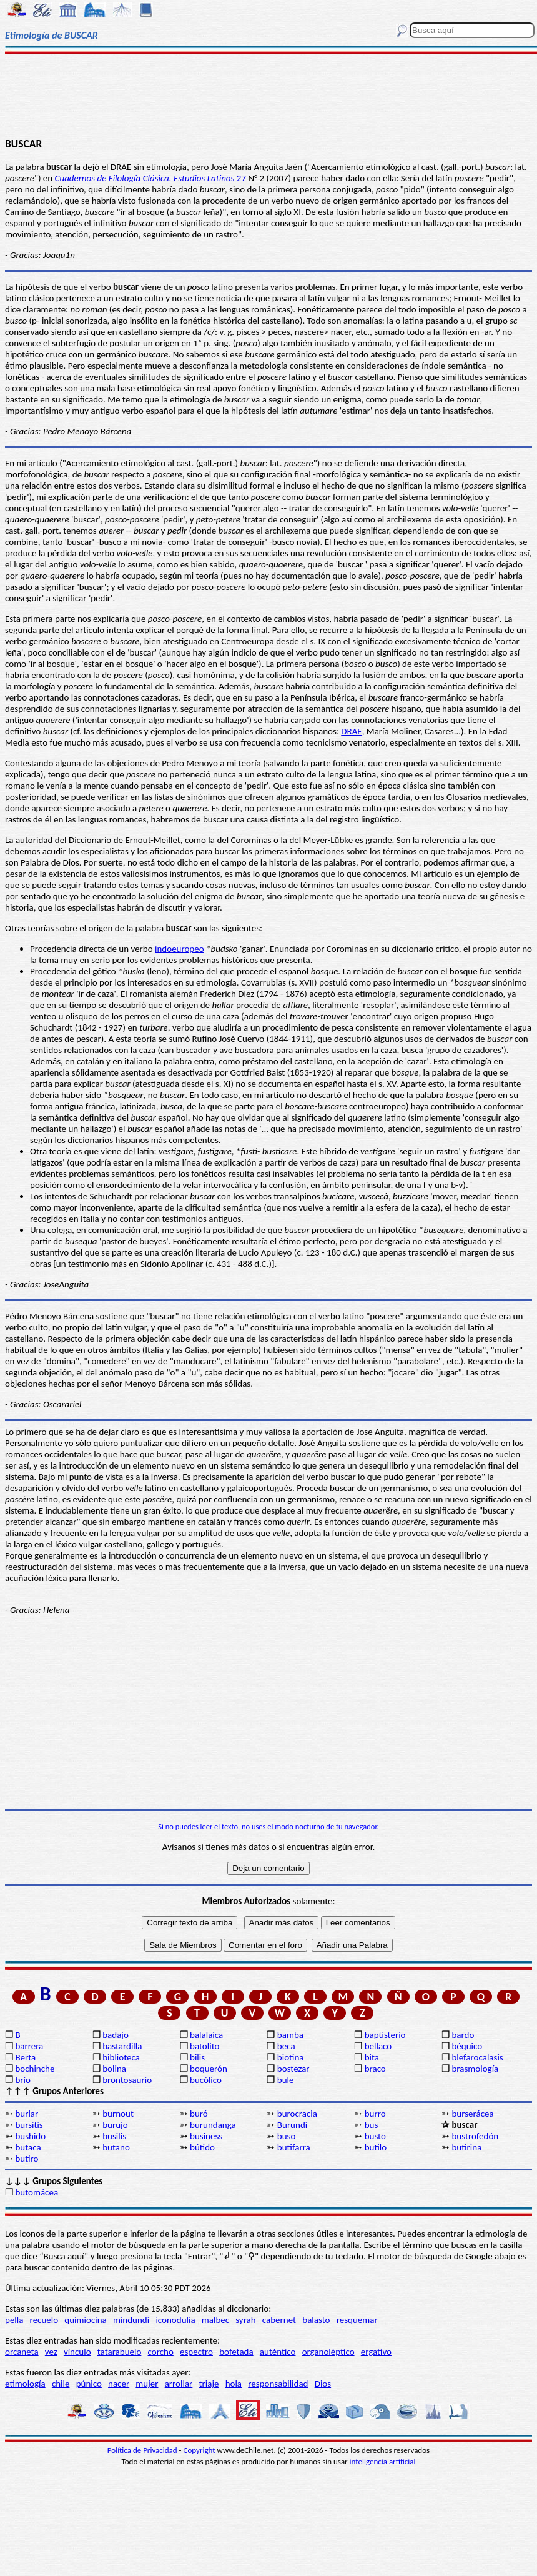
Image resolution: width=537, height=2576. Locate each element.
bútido (202, 2147)
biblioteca (121, 2057)
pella (14, 2319)
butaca (28, 2147)
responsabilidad (278, 2383)
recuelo (44, 2319)
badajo (115, 2034)
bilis (197, 2057)
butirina (466, 2147)
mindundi (131, 2319)
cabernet (279, 2319)
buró (199, 2113)
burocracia (297, 2113)
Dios (323, 2383)
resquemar (357, 2319)
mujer (146, 2383)
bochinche (34, 2068)
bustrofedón (474, 2136)
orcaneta (22, 2351)
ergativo (376, 2351)
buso (286, 2136)
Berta (25, 2057)
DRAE (121, 166)
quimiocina (85, 2319)
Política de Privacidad (143, 2450)
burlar (26, 2113)
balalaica (206, 2034)
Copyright (199, 2450)
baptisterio (385, 2034)
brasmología (474, 2068)
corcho (161, 2351)
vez (51, 2351)
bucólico (206, 2079)
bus (371, 2124)
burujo (114, 2124)
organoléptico (328, 2351)
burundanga (213, 2124)
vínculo (77, 2351)
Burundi (292, 2124)
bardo (462, 2034)
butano (116, 2147)
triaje (209, 2383)
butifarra (293, 2147)
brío (22, 2079)
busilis (114, 2136)
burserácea (472, 2113)
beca (286, 2046)
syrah (245, 2319)
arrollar (179, 2383)
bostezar (293, 2068)
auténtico (278, 2351)
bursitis (28, 2124)
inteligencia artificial (383, 2461)
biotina (290, 2057)
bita (372, 2057)
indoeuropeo (179, 948)
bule (285, 2079)
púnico (89, 2383)
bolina (114, 2068)
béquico (466, 2046)
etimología (25, 2383)
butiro (26, 2158)
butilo (376, 2147)
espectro (196, 2351)
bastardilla (122, 2046)
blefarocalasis (477, 2057)
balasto (316, 2319)
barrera (29, 2046)
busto (375, 2136)
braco (375, 2068)
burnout (118, 2113)
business (206, 2136)
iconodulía (175, 2319)
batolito (204, 2046)
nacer (118, 2383)
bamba (290, 2034)
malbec (215, 2319)
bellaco (378, 2046)
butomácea (36, 2192)
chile (61, 2383)
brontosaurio (127, 2079)
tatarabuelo (119, 2351)
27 (150, 178)
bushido (30, 2136)
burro (375, 2113)
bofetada (236, 2351)
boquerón (208, 2068)
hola (233, 2383)
